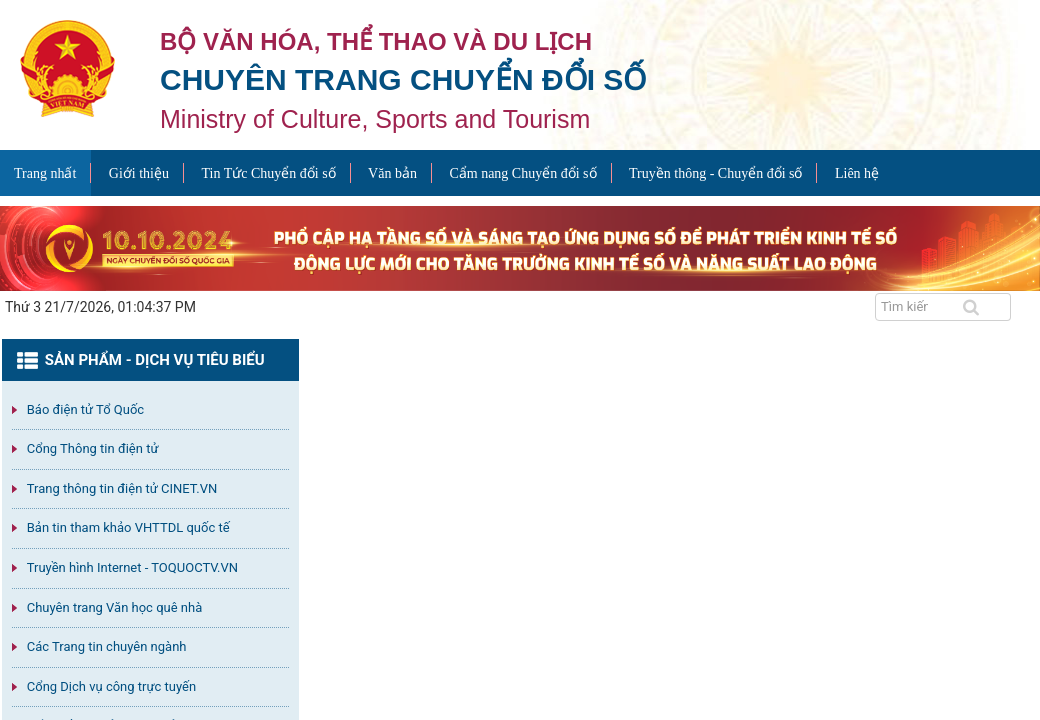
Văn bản (392, 173)
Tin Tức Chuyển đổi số (268, 173)
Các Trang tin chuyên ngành (107, 646)
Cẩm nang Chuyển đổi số (522, 173)
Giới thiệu (139, 173)
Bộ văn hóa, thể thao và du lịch (376, 41)
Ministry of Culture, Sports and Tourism (375, 119)
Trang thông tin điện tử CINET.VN (122, 488)
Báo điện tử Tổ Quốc (85, 409)
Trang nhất (45, 173)
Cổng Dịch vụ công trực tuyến (111, 686)
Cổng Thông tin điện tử (93, 448)
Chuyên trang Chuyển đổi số (403, 79)
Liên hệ (857, 173)
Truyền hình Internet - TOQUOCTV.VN (132, 567)
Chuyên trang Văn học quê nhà (114, 607)
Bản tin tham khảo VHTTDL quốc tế (128, 527)
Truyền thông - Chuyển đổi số (715, 173)
